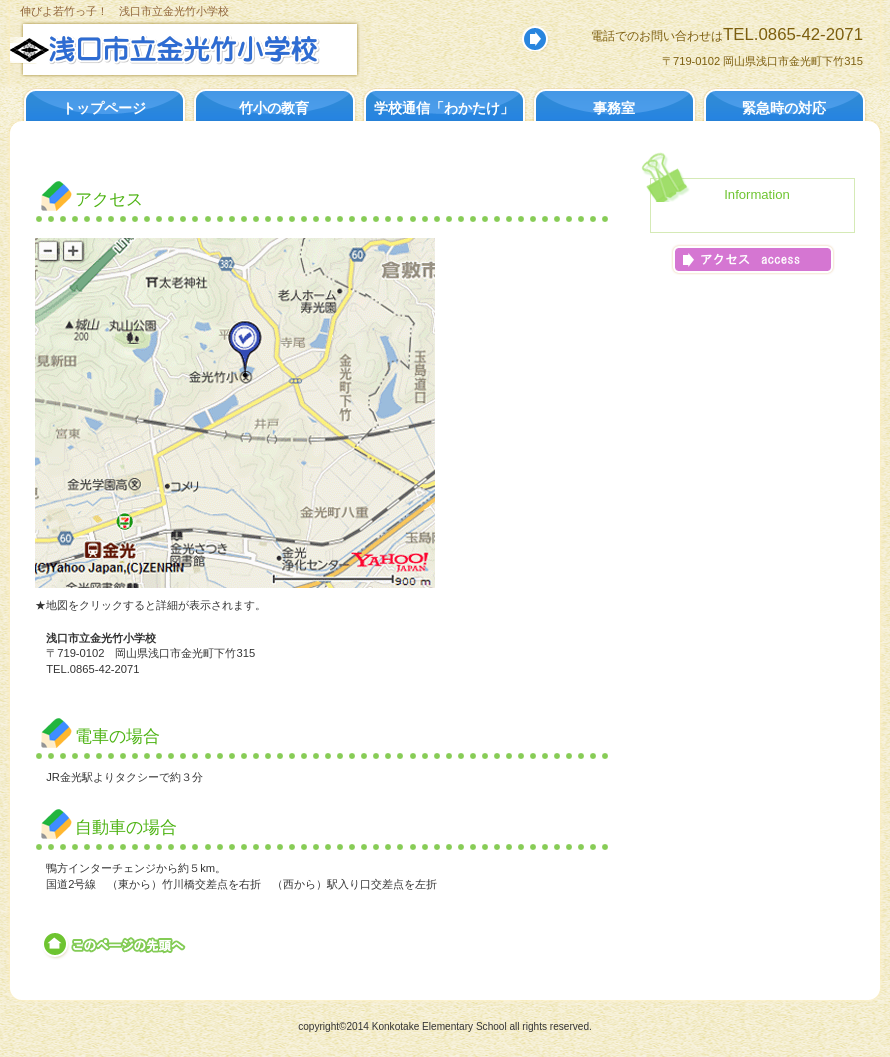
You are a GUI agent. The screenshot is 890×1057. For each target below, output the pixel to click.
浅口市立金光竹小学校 (227, 49)
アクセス (753, 259)
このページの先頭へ (115, 945)
